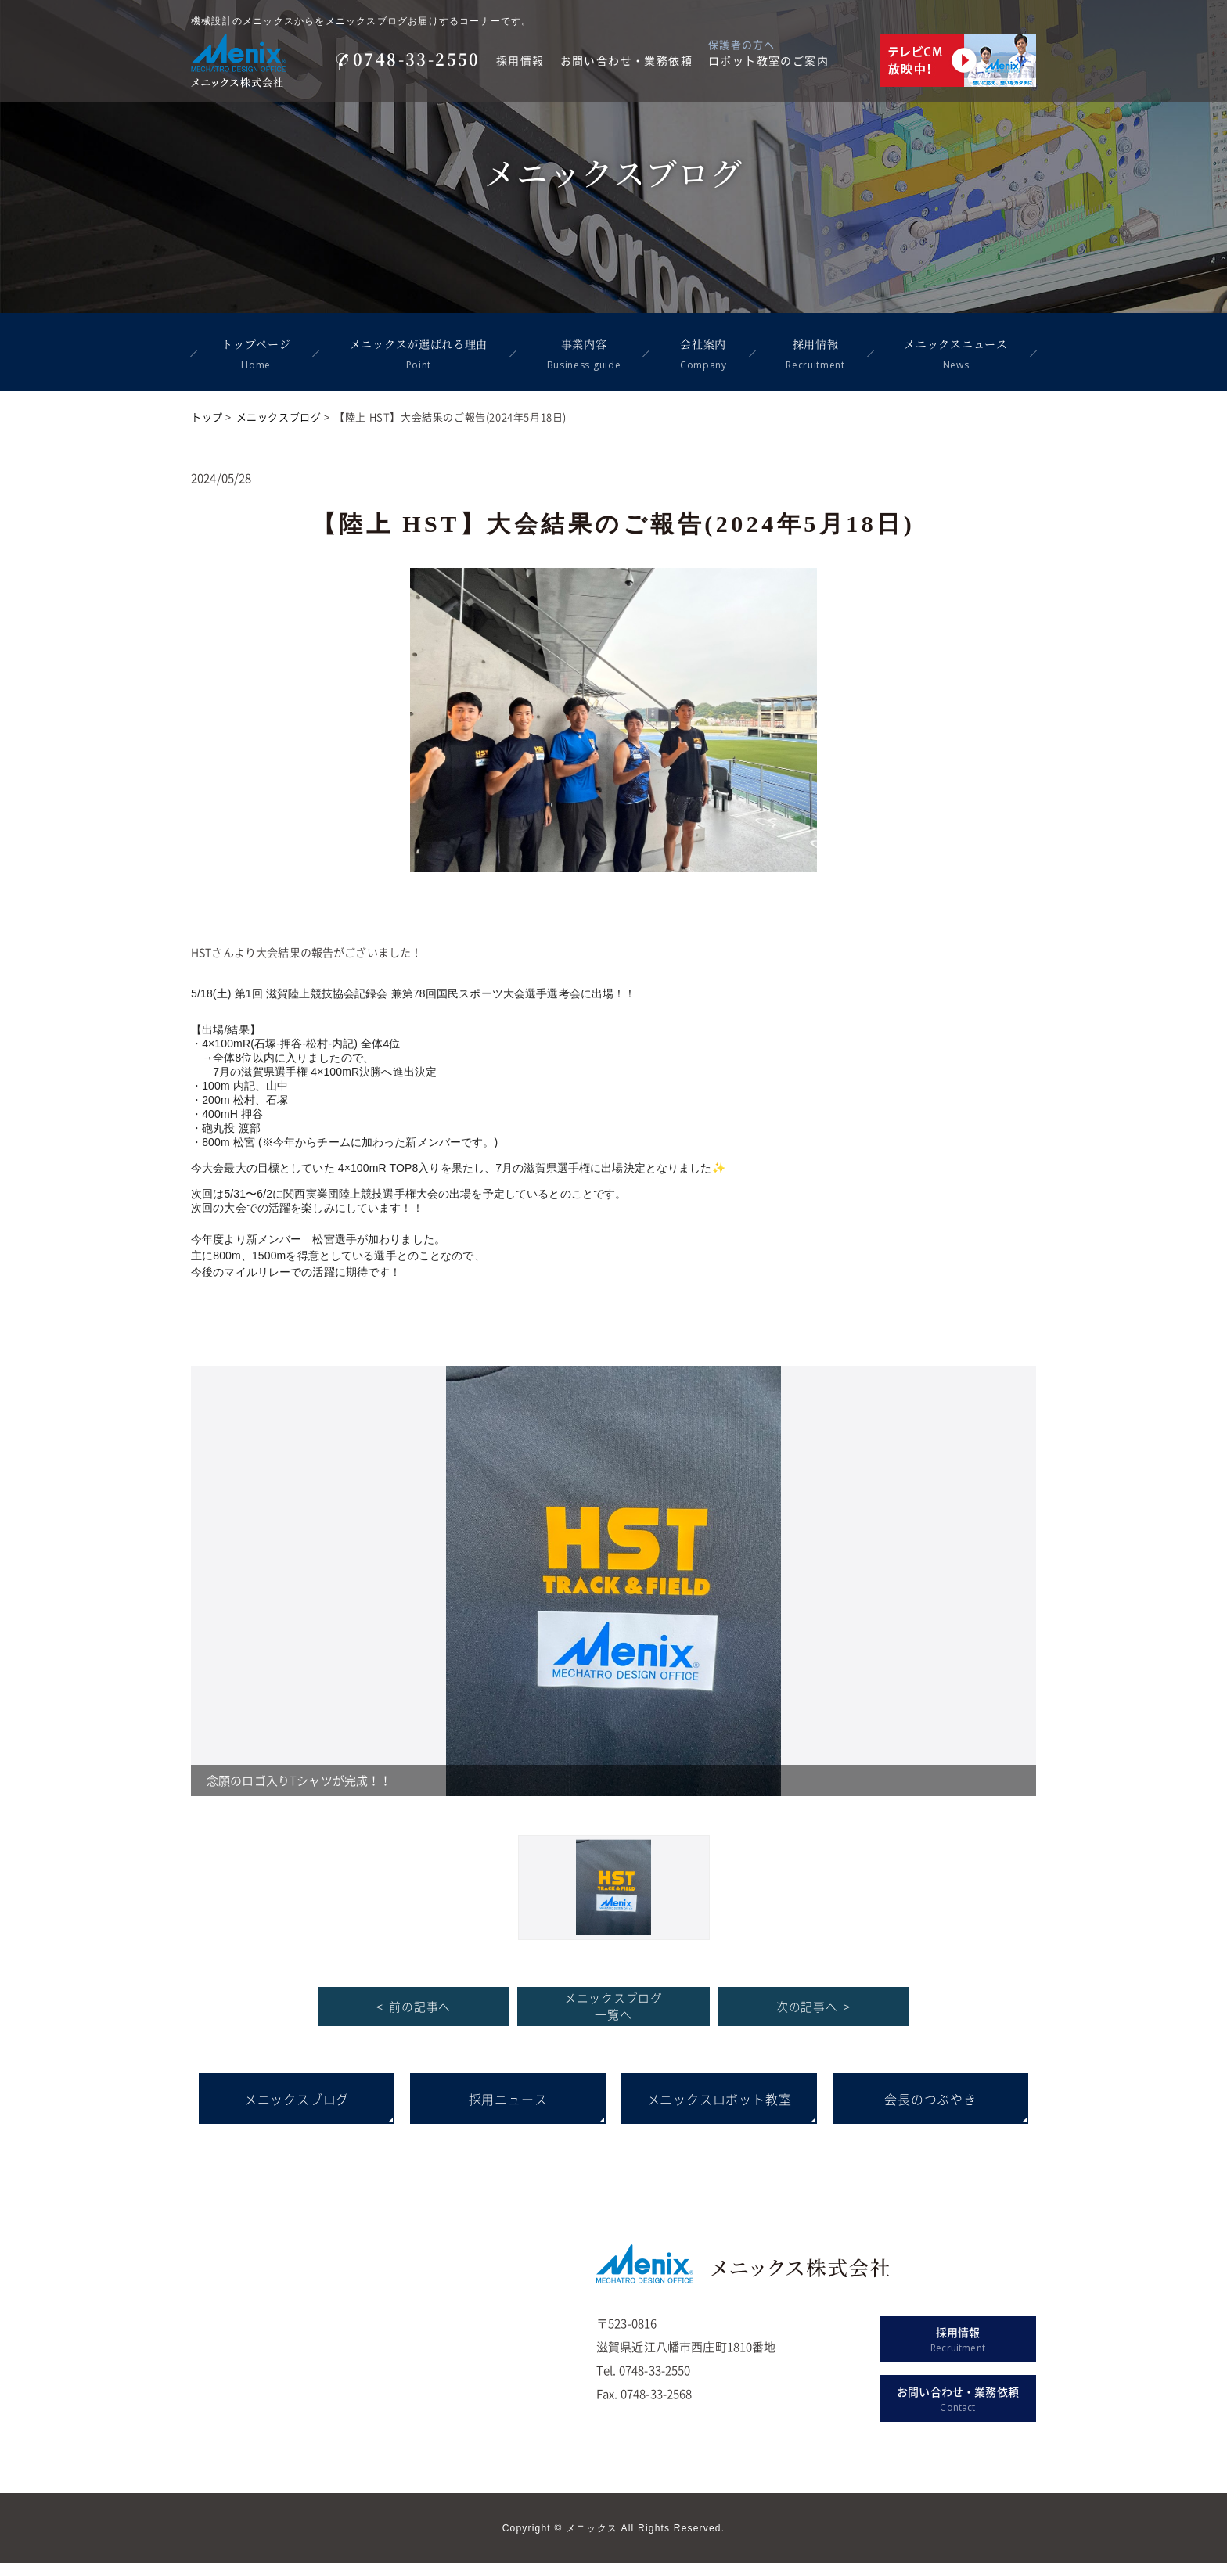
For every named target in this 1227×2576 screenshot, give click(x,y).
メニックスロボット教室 (719, 2110)
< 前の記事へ (413, 2018)
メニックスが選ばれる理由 (417, 353)
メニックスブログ (279, 416)
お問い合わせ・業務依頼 (626, 60)
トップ (207, 416)
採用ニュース (508, 2110)
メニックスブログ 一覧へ (613, 2018)
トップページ (255, 353)
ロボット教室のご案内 (768, 60)
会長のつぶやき (930, 2110)
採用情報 (520, 60)
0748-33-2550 (408, 59)
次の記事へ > (813, 2018)
